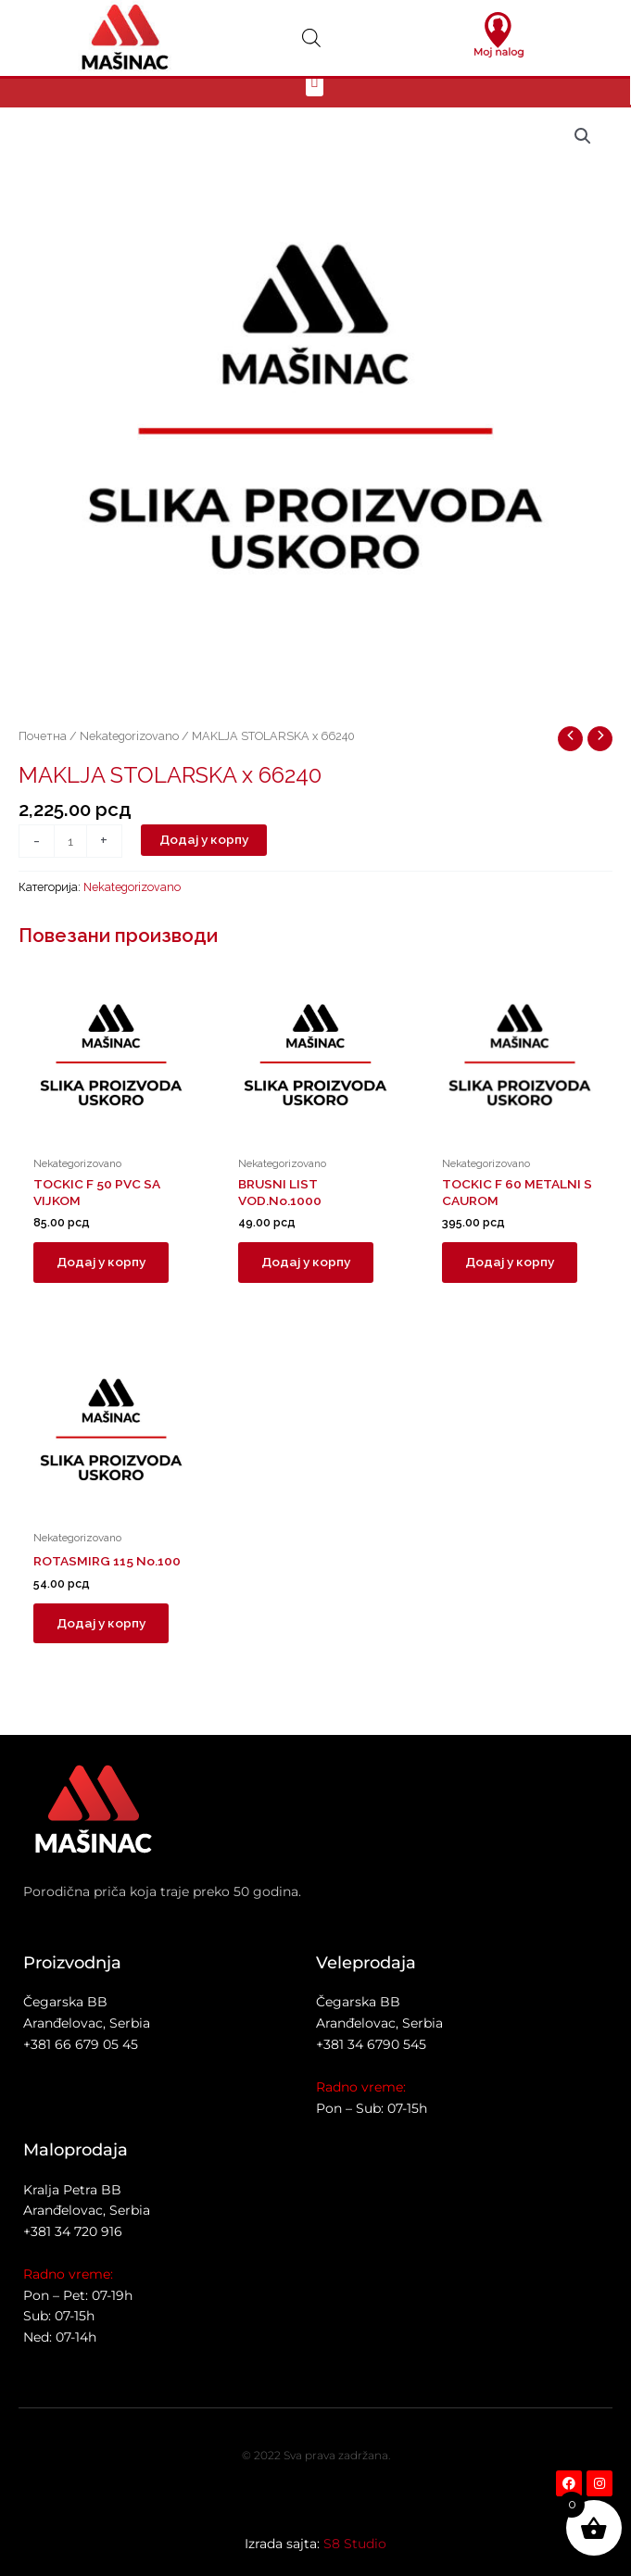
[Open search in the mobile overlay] (311, 38)
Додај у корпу (203, 860)
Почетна (43, 756)
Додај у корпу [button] (103, 1283)
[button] (314, 101)
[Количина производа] (70, 862)
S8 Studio (354, 2543)
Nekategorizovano (129, 756)
